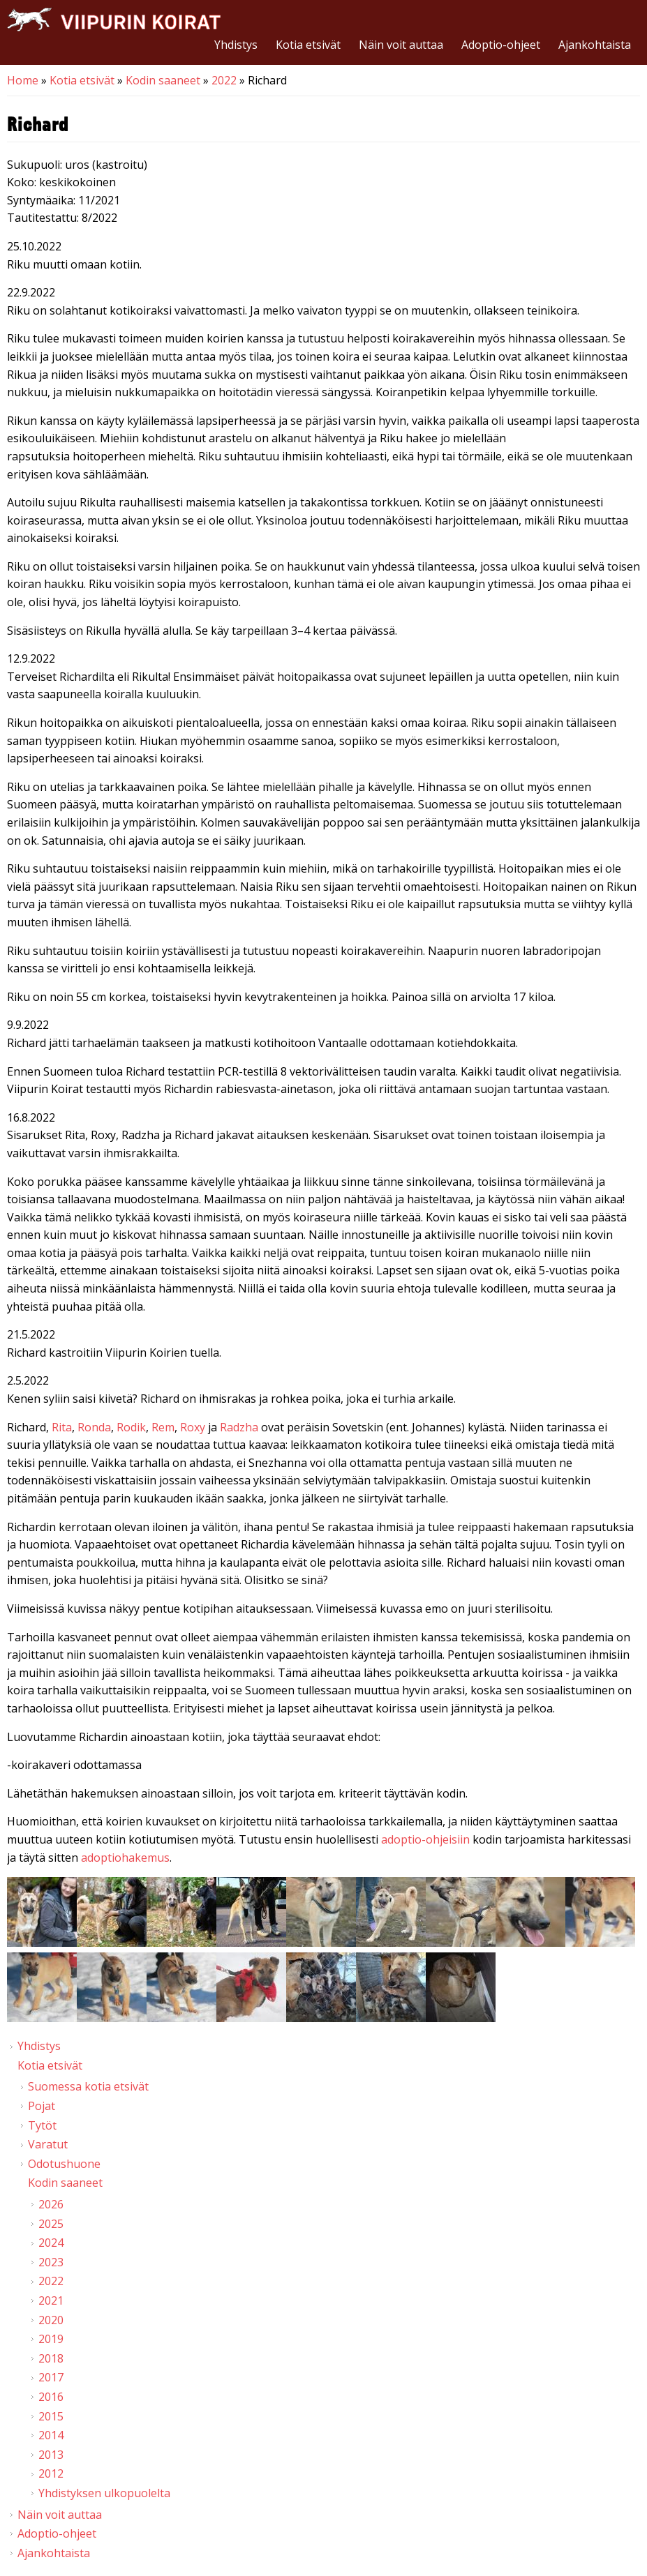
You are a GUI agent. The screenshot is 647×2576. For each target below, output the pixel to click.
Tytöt (42, 2125)
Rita (62, 1427)
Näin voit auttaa (401, 44)
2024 (51, 2242)
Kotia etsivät (308, 44)
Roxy (194, 1427)
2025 (51, 2223)
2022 (224, 80)
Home (22, 80)
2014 (51, 2435)
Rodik (131, 1427)
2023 (51, 2262)
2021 (51, 2300)
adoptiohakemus (125, 1857)
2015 (51, 2416)
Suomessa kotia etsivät (88, 2086)
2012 (51, 2473)
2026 (51, 2204)
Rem (162, 1427)
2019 (51, 2339)
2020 (51, 2320)
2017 (51, 2377)
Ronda (94, 1427)
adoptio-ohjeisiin (425, 1839)
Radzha (240, 1427)
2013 (51, 2454)
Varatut (48, 2144)
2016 (51, 2396)
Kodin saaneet (163, 80)
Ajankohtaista (594, 44)
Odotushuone (64, 2163)
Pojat (41, 2106)
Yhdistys (236, 44)
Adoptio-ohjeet (500, 44)
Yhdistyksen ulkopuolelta (104, 2493)
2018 (51, 2358)
